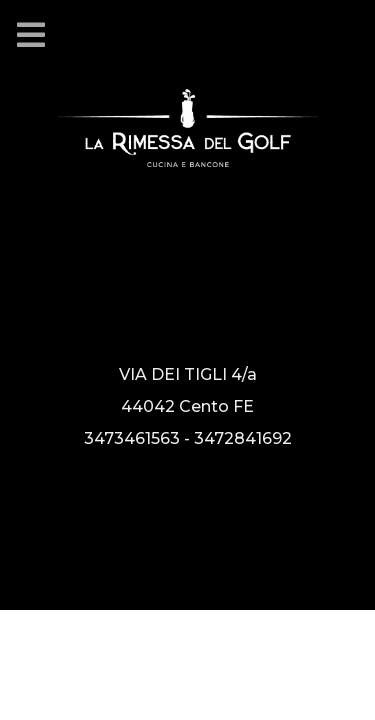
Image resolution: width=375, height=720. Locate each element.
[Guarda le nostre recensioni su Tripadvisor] (103, 520)
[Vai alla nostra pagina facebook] (76, 520)
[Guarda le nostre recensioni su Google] (125, 520)
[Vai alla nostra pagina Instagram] (41, 520)
